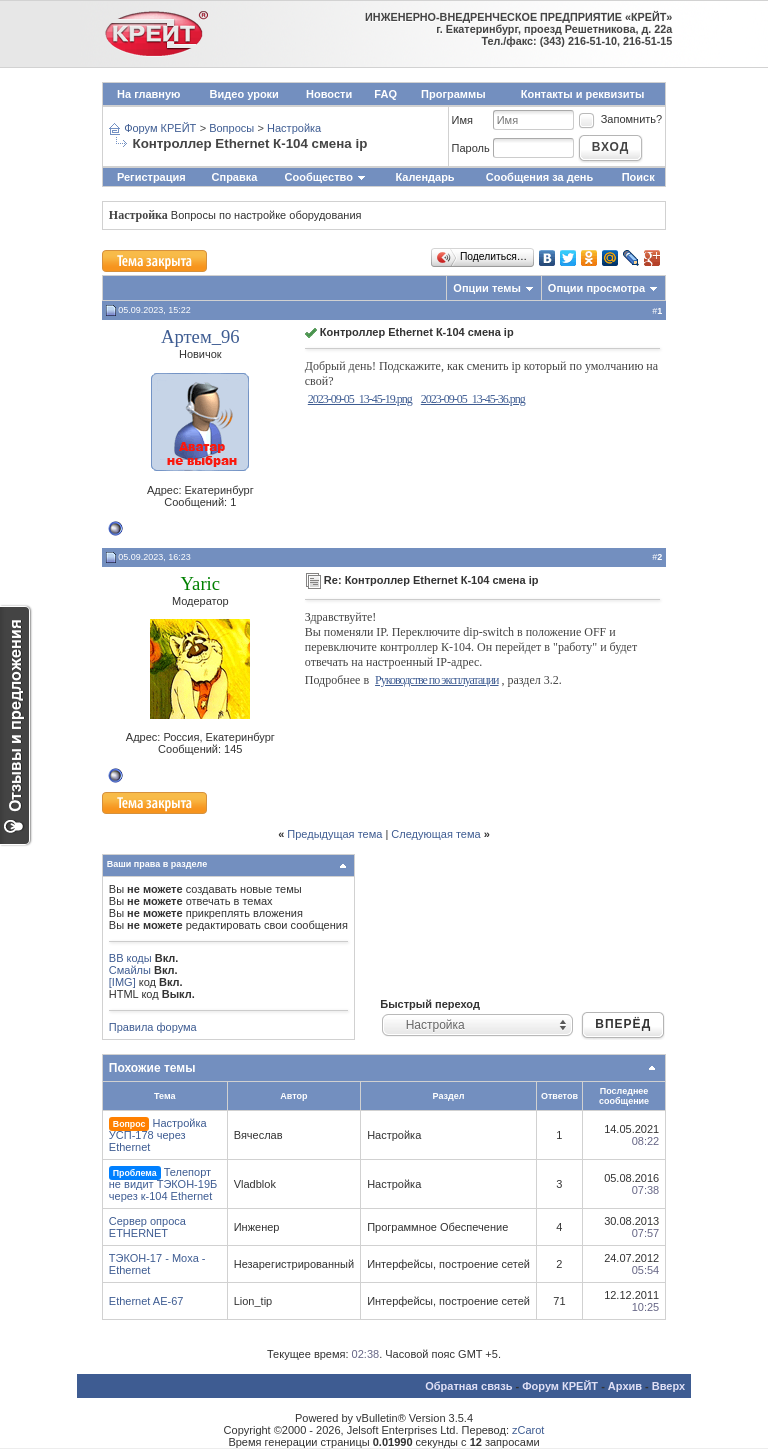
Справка (235, 177)
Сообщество (326, 177)
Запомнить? (620, 119)
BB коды (130, 958)
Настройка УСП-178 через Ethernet (158, 1135)
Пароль (471, 148)
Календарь (424, 177)
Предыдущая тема (334, 834)
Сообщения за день (539, 177)
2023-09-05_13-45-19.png (360, 399)
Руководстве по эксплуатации (436, 680)
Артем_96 (200, 336)
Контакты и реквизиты (583, 94)
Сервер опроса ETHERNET (147, 1227)
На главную (148, 94)
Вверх (668, 1386)
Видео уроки (244, 94)
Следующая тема (435, 834)
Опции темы (486, 288)
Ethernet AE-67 (146, 1301)
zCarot (528, 1430)
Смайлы (130, 970)
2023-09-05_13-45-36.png (473, 399)
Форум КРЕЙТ (160, 128)
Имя (462, 120)
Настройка (294, 128)
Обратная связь (468, 1386)
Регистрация (151, 177)
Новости (329, 94)
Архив (625, 1386)
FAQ (385, 94)
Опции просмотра (596, 288)
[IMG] (122, 982)
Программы (453, 94)
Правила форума (153, 1027)
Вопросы (231, 128)
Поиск (638, 177)
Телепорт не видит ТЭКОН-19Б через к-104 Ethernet (163, 1184)
